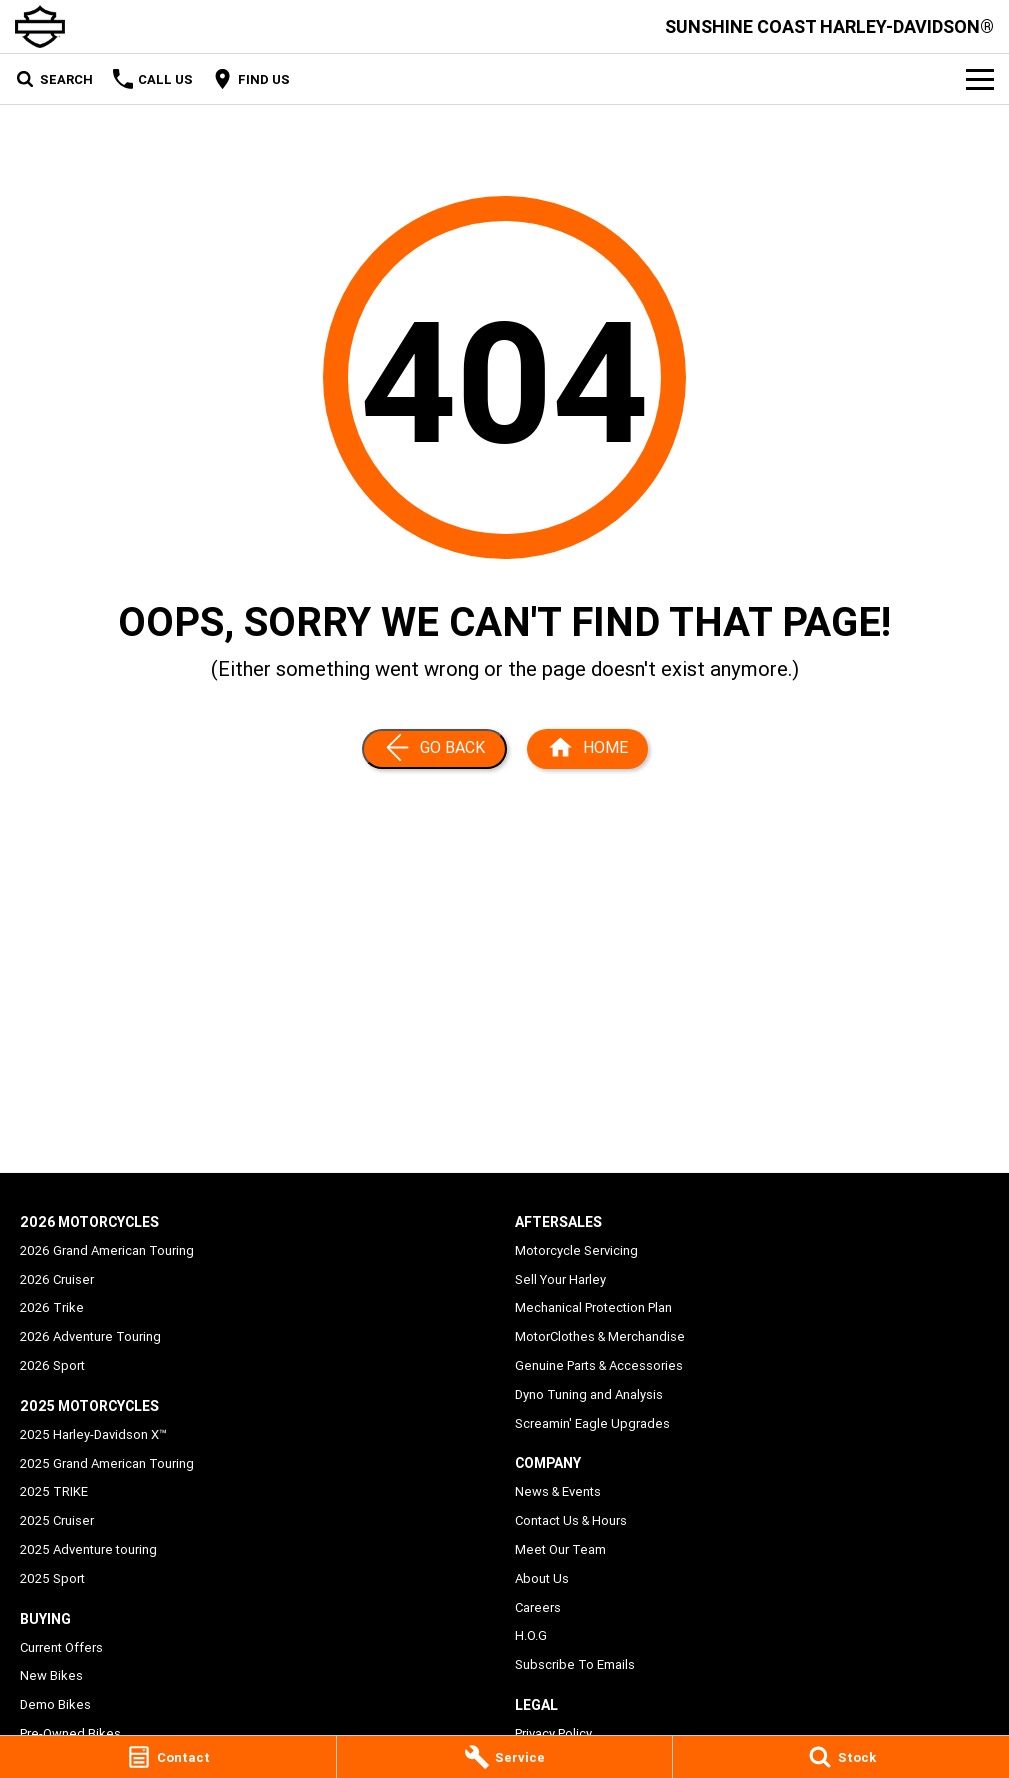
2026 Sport (52, 1365)
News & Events (558, 1491)
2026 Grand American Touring (107, 1250)
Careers (538, 1607)
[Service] (505, 1757)
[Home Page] (587, 749)
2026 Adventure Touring (90, 1336)
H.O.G (531, 1635)
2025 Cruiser (57, 1520)
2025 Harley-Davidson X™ (93, 1434)
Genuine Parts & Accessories (599, 1365)
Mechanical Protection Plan (593, 1307)
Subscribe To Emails (575, 1664)
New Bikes (51, 1675)
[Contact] (168, 1757)
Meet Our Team (560, 1549)
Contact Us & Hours (571, 1520)
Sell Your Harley (560, 1279)
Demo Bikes (55, 1704)
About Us (542, 1578)
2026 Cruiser (57, 1279)
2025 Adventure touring (88, 1549)
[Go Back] (434, 749)
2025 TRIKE (54, 1491)
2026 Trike (52, 1307)
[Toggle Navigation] (980, 79)
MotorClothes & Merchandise (600, 1336)
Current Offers (61, 1647)
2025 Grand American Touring (107, 1463)
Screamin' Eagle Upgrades (592, 1423)
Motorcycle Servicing (576, 1250)
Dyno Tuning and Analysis (589, 1394)
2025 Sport (52, 1578)
